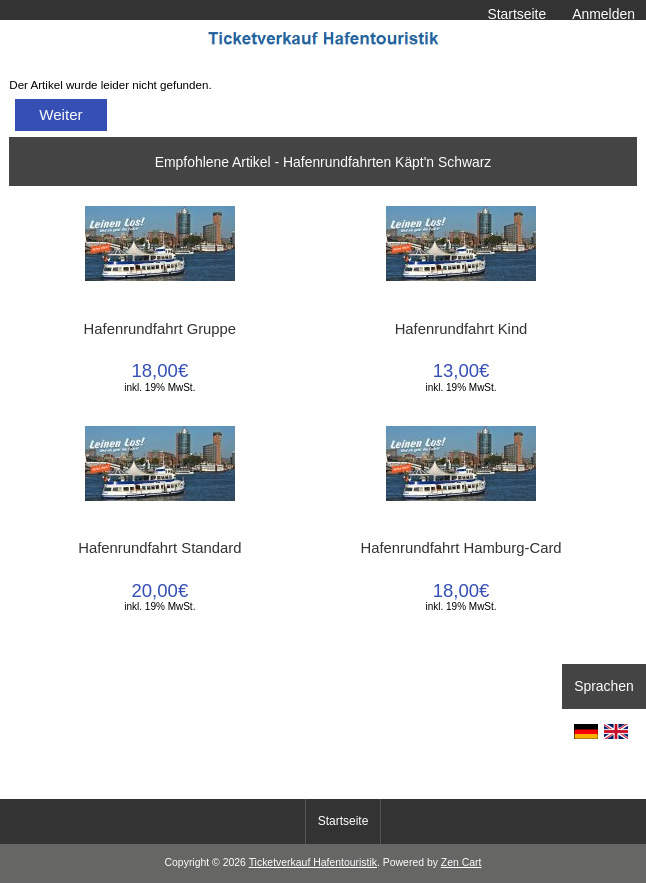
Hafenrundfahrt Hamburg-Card (460, 548)
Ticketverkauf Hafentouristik (313, 862)
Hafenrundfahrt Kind (461, 329)
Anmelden (603, 14)
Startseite (516, 14)
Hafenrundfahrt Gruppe (160, 329)
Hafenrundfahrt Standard (159, 548)
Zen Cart (461, 862)
